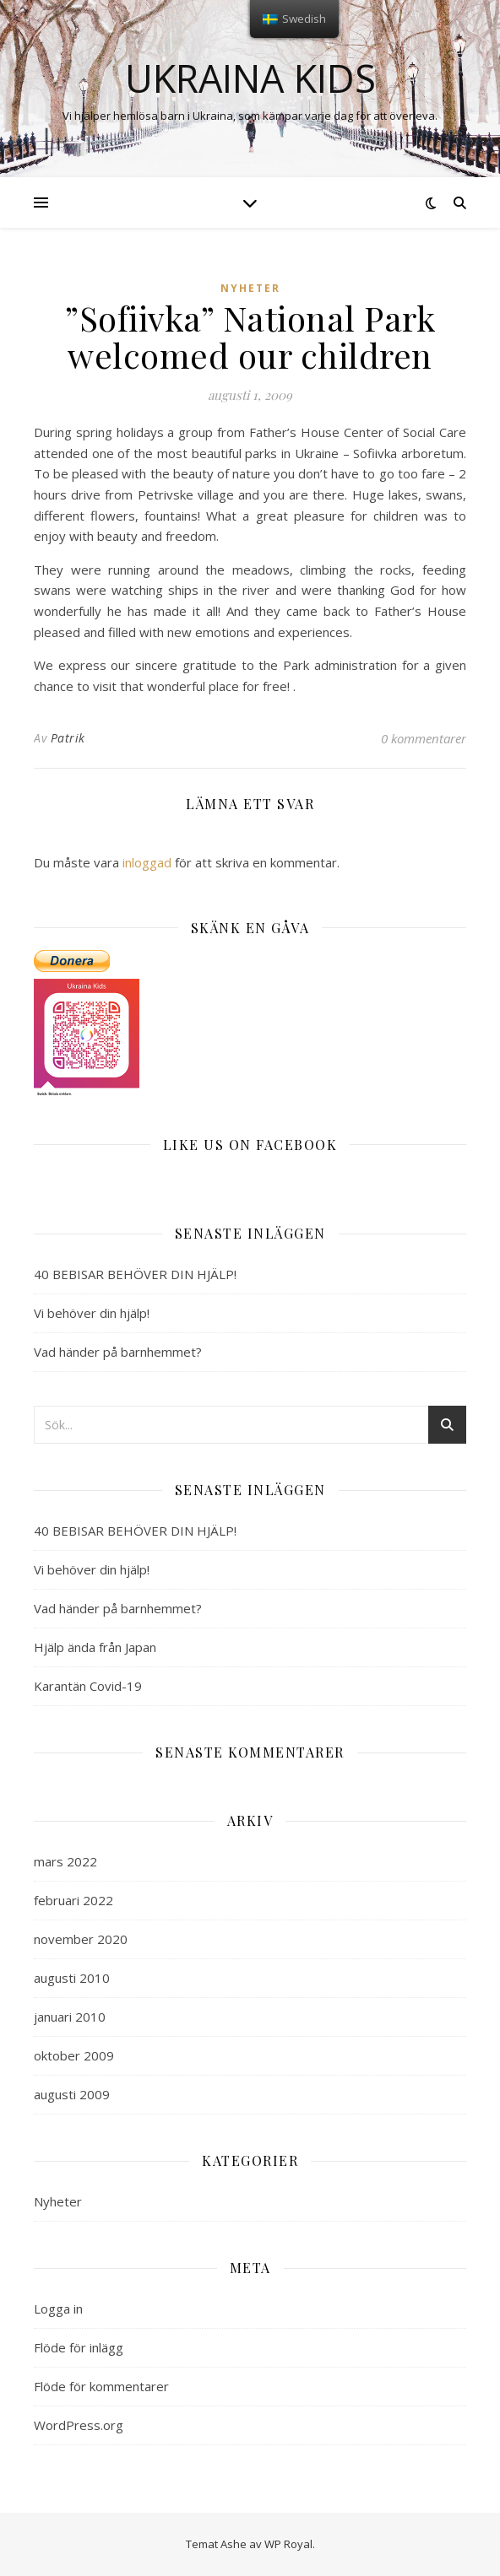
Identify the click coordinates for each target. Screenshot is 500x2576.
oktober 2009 (74, 2055)
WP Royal (288, 2544)
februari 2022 (73, 1900)
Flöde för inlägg (78, 2347)
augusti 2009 (72, 2094)
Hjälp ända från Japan (95, 1647)
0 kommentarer (423, 738)
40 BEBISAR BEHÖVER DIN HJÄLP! (135, 1274)
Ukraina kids (250, 78)
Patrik (68, 738)
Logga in (58, 2308)
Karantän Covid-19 (88, 1685)
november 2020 (81, 1939)
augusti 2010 (72, 1977)
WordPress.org (78, 2425)
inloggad (146, 862)
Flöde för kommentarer (101, 2386)
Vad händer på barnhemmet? (118, 1351)
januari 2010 (70, 2016)
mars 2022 (65, 1861)
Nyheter (250, 288)
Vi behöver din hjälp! (91, 1312)
